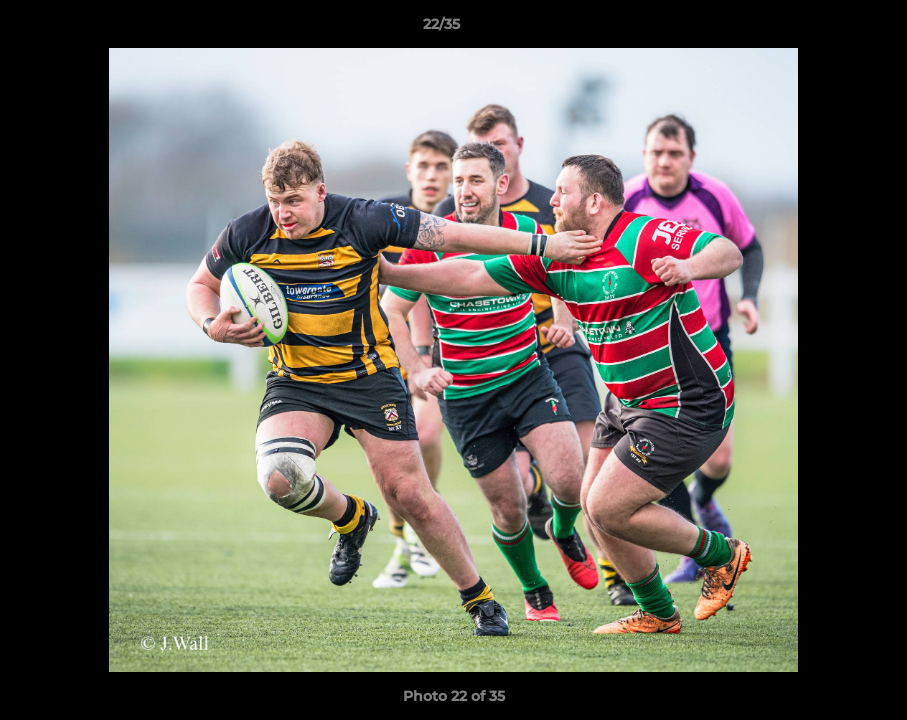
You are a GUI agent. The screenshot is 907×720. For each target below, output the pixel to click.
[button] (823, 29)
